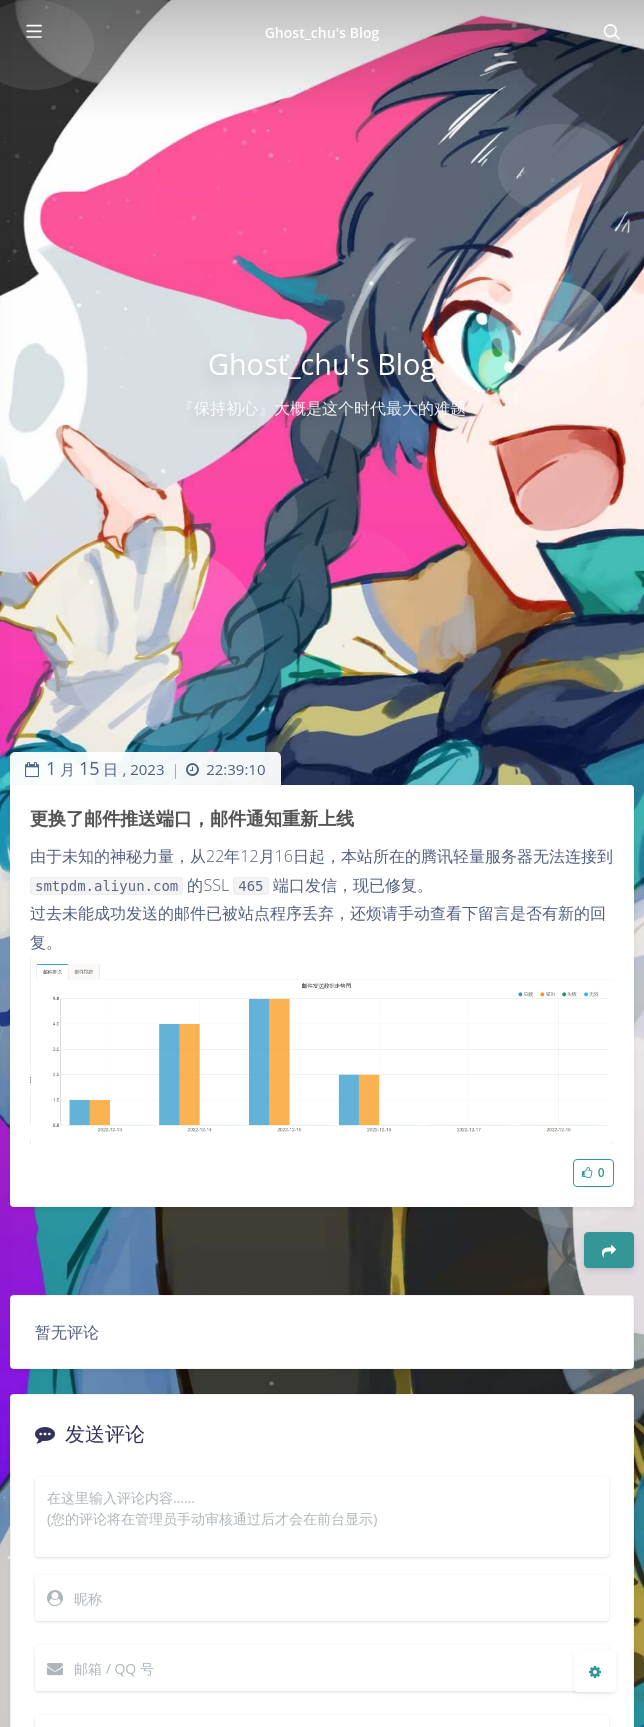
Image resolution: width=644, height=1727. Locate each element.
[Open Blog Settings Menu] (595, 1671)
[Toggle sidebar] (33, 32)
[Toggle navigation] (611, 32)
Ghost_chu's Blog (322, 32)
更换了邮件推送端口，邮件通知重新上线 (192, 818)
